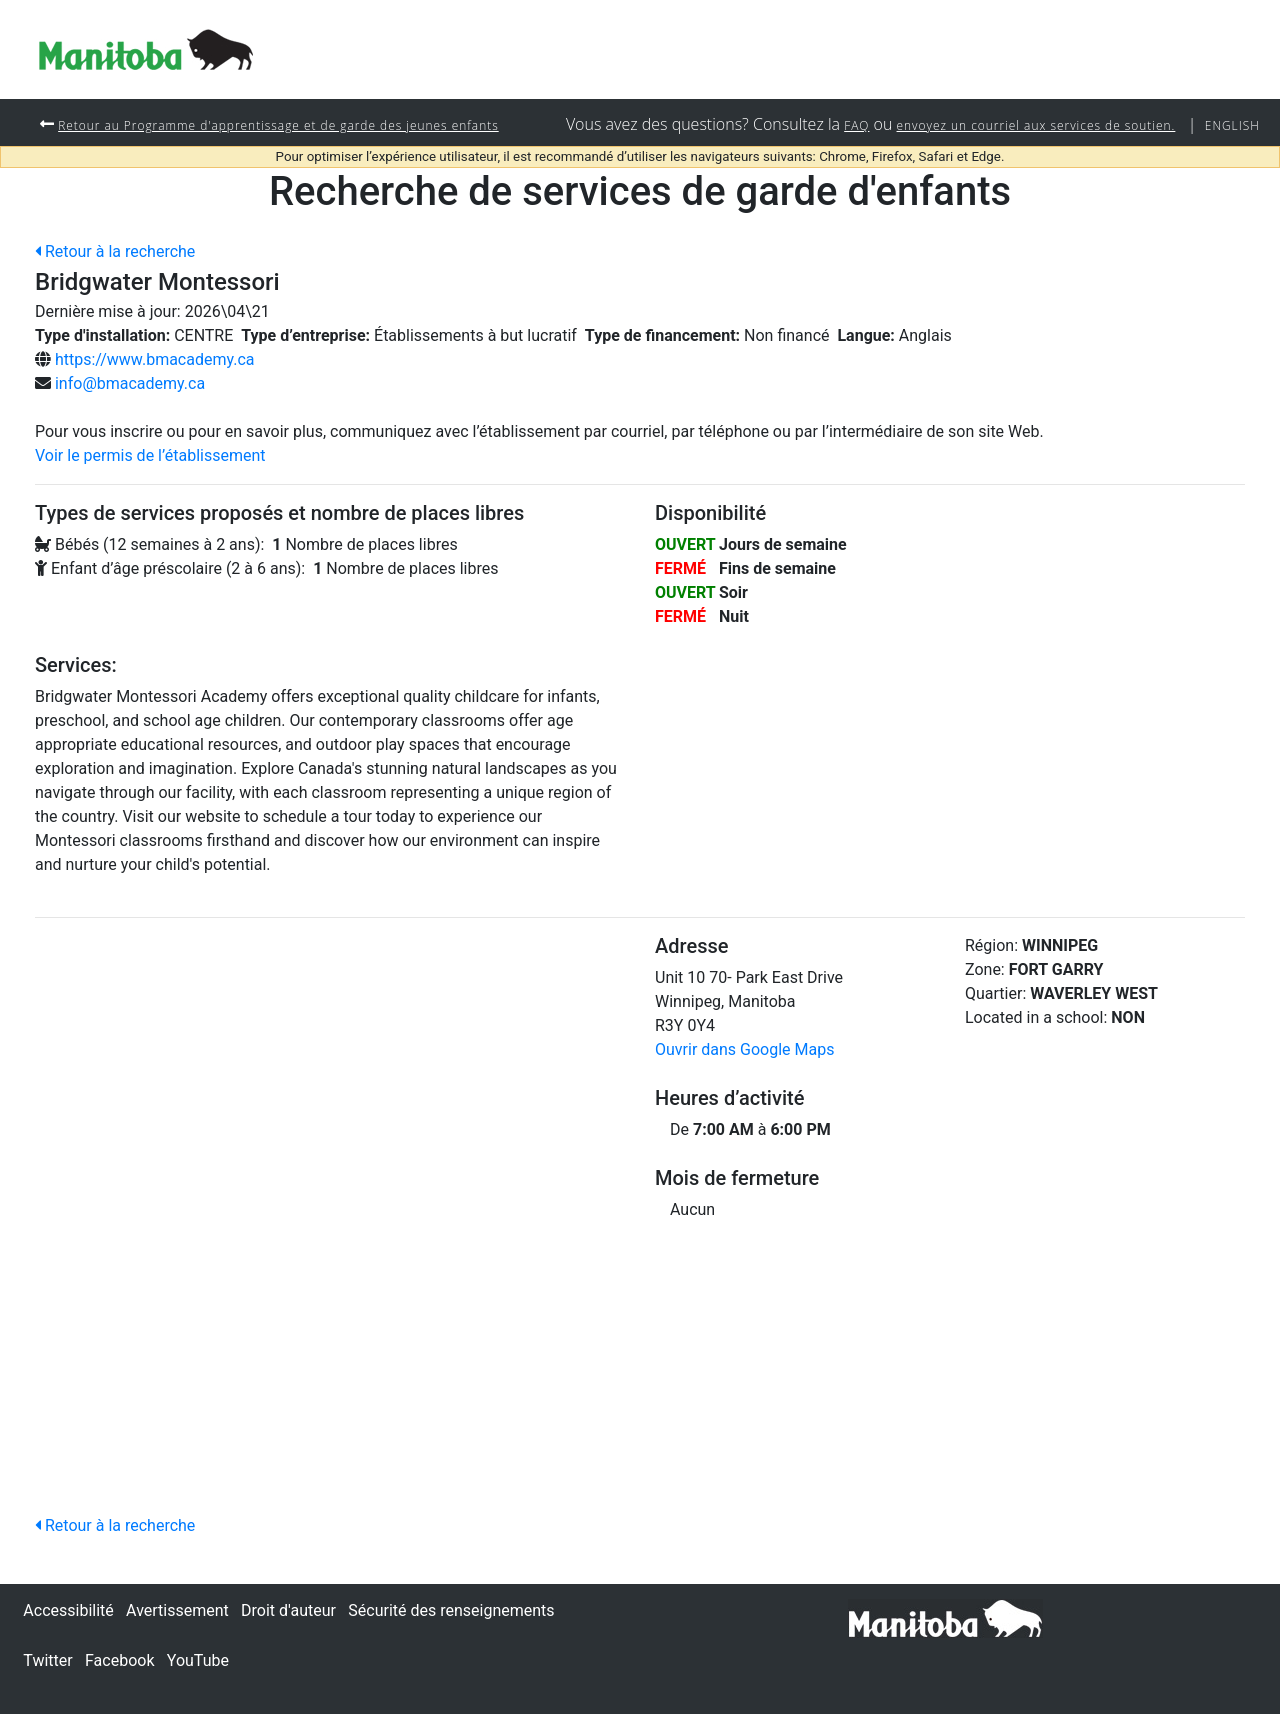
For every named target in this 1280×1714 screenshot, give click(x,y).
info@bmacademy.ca (130, 429)
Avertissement (177, 1610)
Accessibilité (68, 1610)
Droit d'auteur (288, 1610)
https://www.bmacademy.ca (155, 405)
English (1227, 169)
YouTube (198, 1660)
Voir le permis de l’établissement (150, 501)
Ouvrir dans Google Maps (744, 1095)
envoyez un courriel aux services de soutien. (1001, 169)
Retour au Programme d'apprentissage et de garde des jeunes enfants (317, 124)
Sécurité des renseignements (451, 1610)
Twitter (47, 1660)
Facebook (119, 1660)
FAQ (795, 169)
